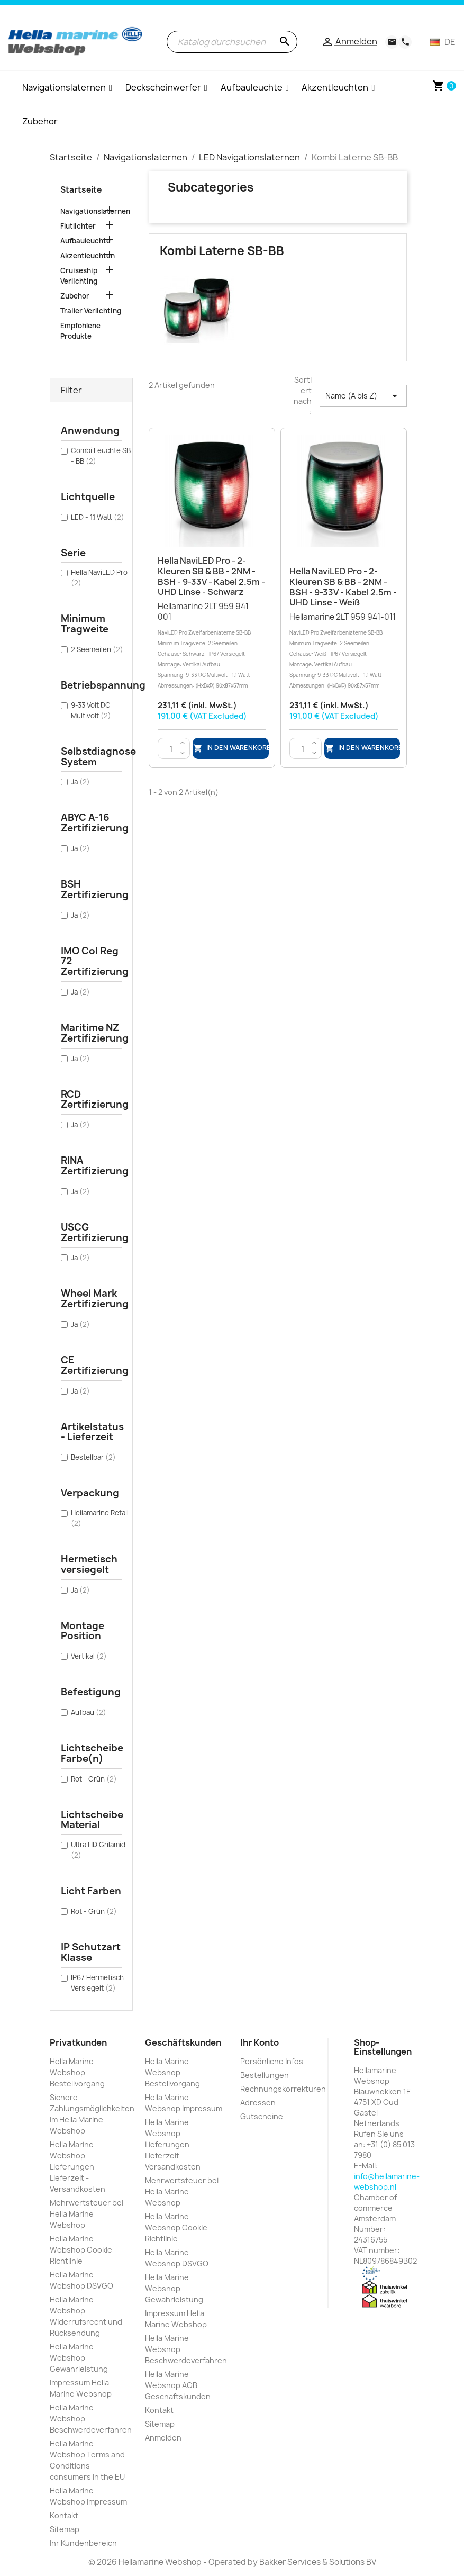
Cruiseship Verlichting (78, 276)
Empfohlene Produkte (80, 331)
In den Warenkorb (230, 749)
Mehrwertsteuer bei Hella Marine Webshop (86, 2214)
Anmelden (163, 2438)
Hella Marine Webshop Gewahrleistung (79, 2358)
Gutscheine (261, 2116)
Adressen (258, 2103)
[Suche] (232, 42)
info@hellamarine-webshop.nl (387, 2181)
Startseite (81, 189)
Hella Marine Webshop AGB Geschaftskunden (178, 2385)
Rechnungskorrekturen (283, 2089)
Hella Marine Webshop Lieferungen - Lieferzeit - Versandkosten (77, 2166)
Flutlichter (78, 226)
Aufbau (88, 1712)
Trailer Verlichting (90, 310)
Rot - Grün (94, 1779)
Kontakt (64, 2515)
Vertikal (89, 1656)
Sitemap (64, 2529)
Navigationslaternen (91, 211)
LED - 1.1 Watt (97, 517)
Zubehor (74, 296)
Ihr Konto (259, 2042)
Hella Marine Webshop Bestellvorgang (77, 2072)
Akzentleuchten (87, 255)
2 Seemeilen (97, 649)
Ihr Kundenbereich (83, 2543)
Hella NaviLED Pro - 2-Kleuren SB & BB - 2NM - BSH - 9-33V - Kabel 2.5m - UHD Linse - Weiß (343, 586)
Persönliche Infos (271, 2061)
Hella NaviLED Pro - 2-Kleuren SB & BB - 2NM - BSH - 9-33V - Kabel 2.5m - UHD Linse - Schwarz (211, 576)
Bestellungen (264, 2075)
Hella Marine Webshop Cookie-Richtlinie (82, 2250)
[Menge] (171, 749)
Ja (80, 782)
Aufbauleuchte (85, 241)
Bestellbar (93, 1457)
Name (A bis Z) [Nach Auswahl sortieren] (363, 396)
